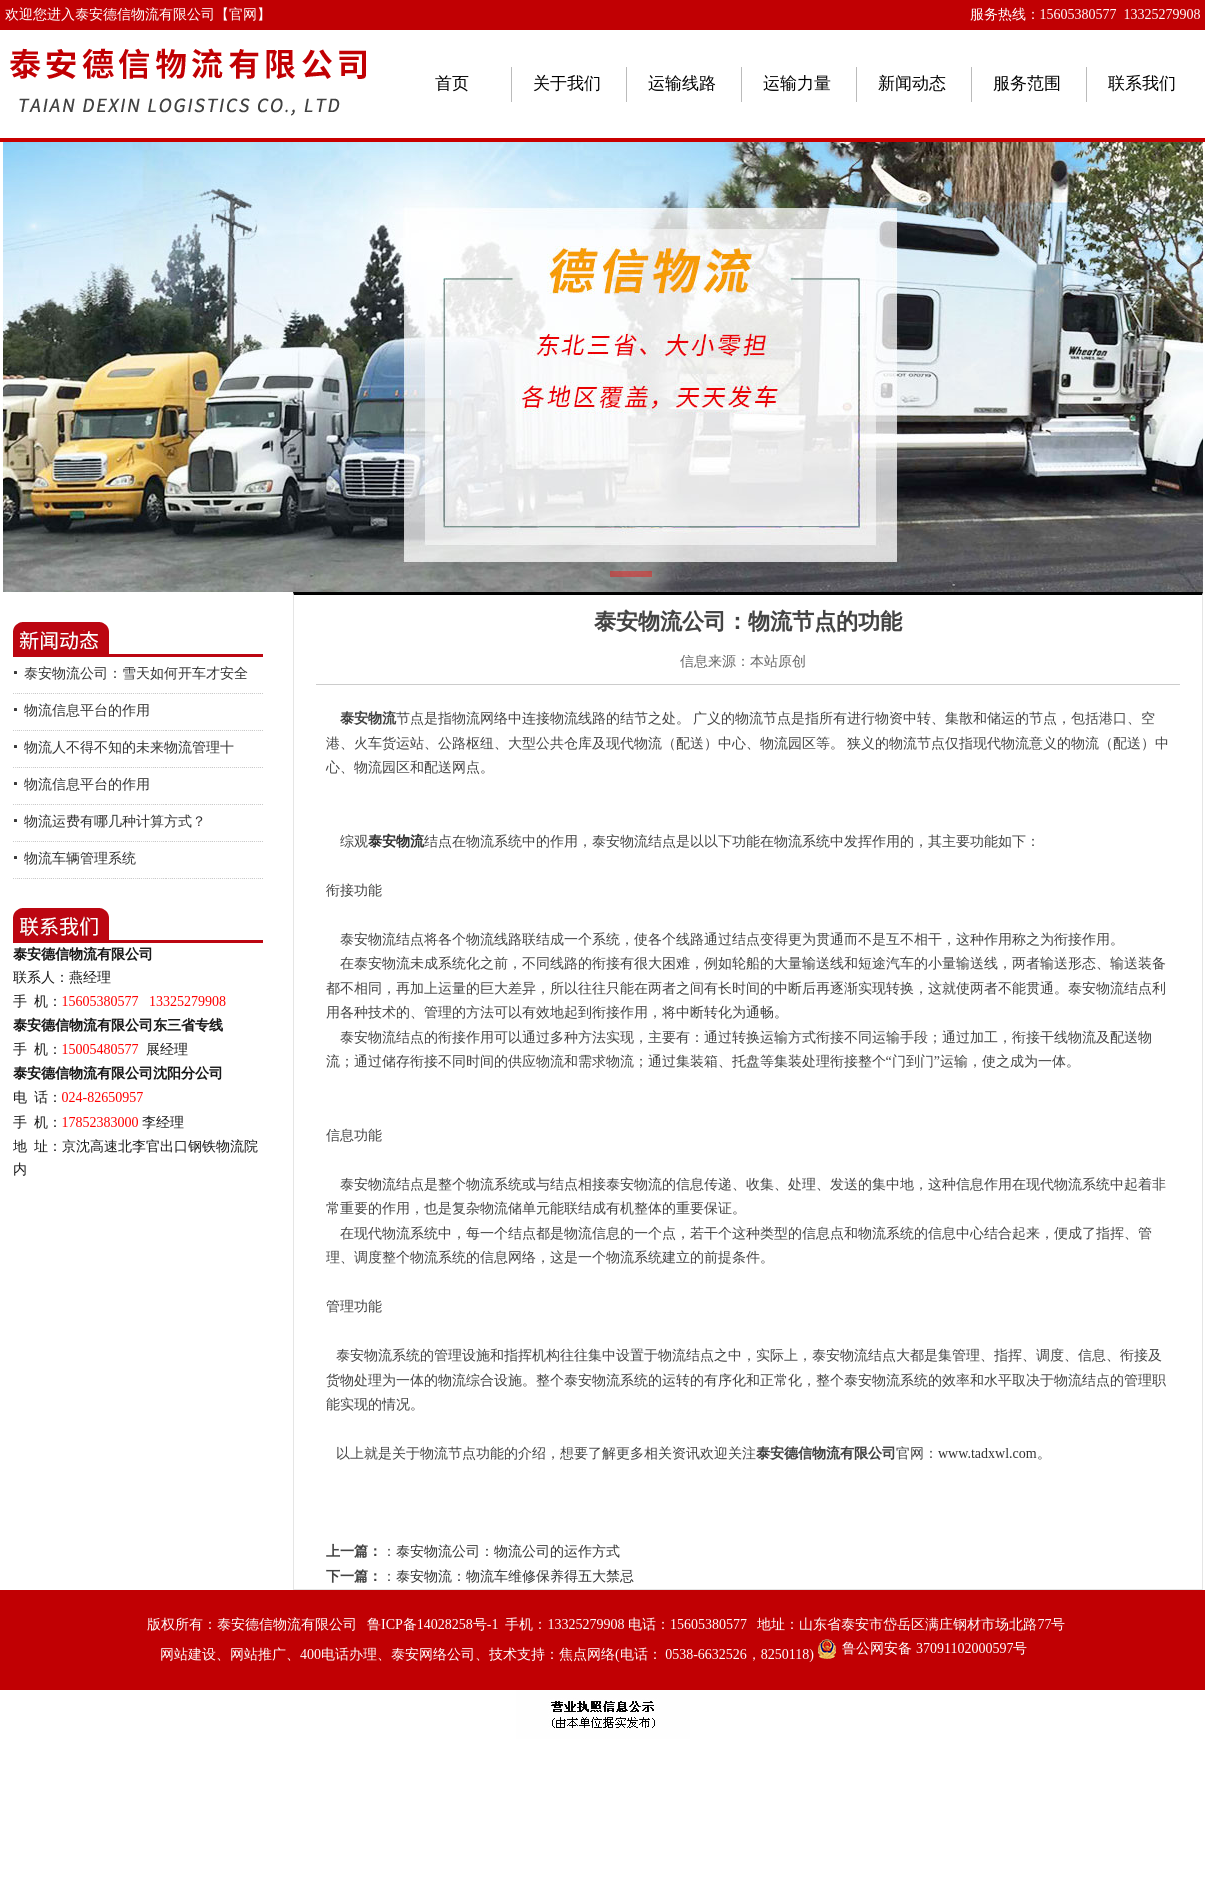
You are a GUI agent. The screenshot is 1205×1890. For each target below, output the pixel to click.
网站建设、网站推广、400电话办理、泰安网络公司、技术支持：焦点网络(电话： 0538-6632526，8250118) (487, 1654)
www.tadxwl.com (987, 1453)
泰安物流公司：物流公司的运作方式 (508, 1551)
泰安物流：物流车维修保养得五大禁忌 (515, 1576)
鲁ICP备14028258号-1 (432, 1624)
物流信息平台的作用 (87, 710)
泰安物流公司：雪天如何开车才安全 (136, 673)
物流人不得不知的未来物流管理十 (129, 747)
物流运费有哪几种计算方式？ (115, 821)
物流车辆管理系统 (80, 858)
